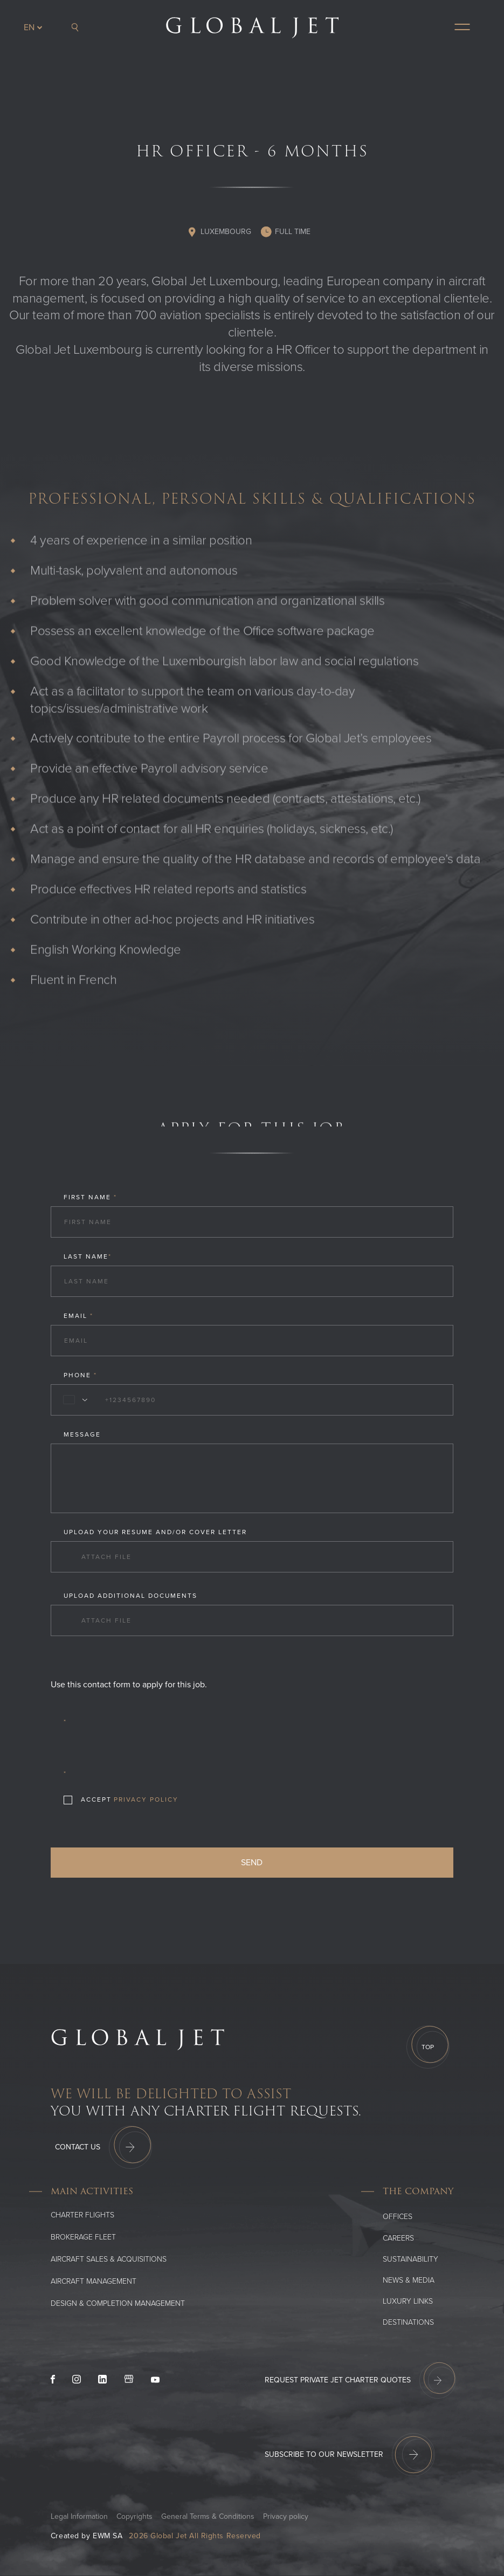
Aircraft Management (93, 2281)
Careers (398, 2238)
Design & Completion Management (118, 2303)
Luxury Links (408, 2301)
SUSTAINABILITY (410, 2259)
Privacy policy (285, 2516)
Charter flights (82, 2215)
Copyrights (134, 2516)
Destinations (408, 2322)
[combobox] (73, 1400)
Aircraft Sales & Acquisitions (109, 2259)
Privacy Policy (146, 1799)
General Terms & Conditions (207, 2516)
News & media (408, 2280)
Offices (397, 2216)
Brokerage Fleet (83, 2237)
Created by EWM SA (87, 2535)
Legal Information (79, 2516)
